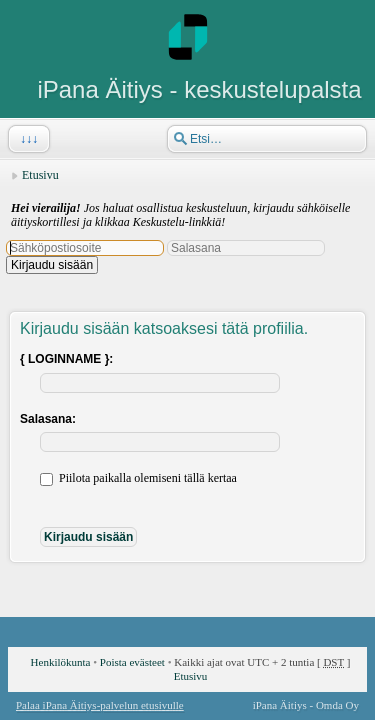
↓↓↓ (27, 139)
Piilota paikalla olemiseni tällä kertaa (138, 478)
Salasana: (48, 419)
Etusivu (40, 175)
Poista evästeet (132, 662)
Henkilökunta (61, 662)
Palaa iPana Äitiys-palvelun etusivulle (100, 705)
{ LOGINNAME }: (66, 359)
